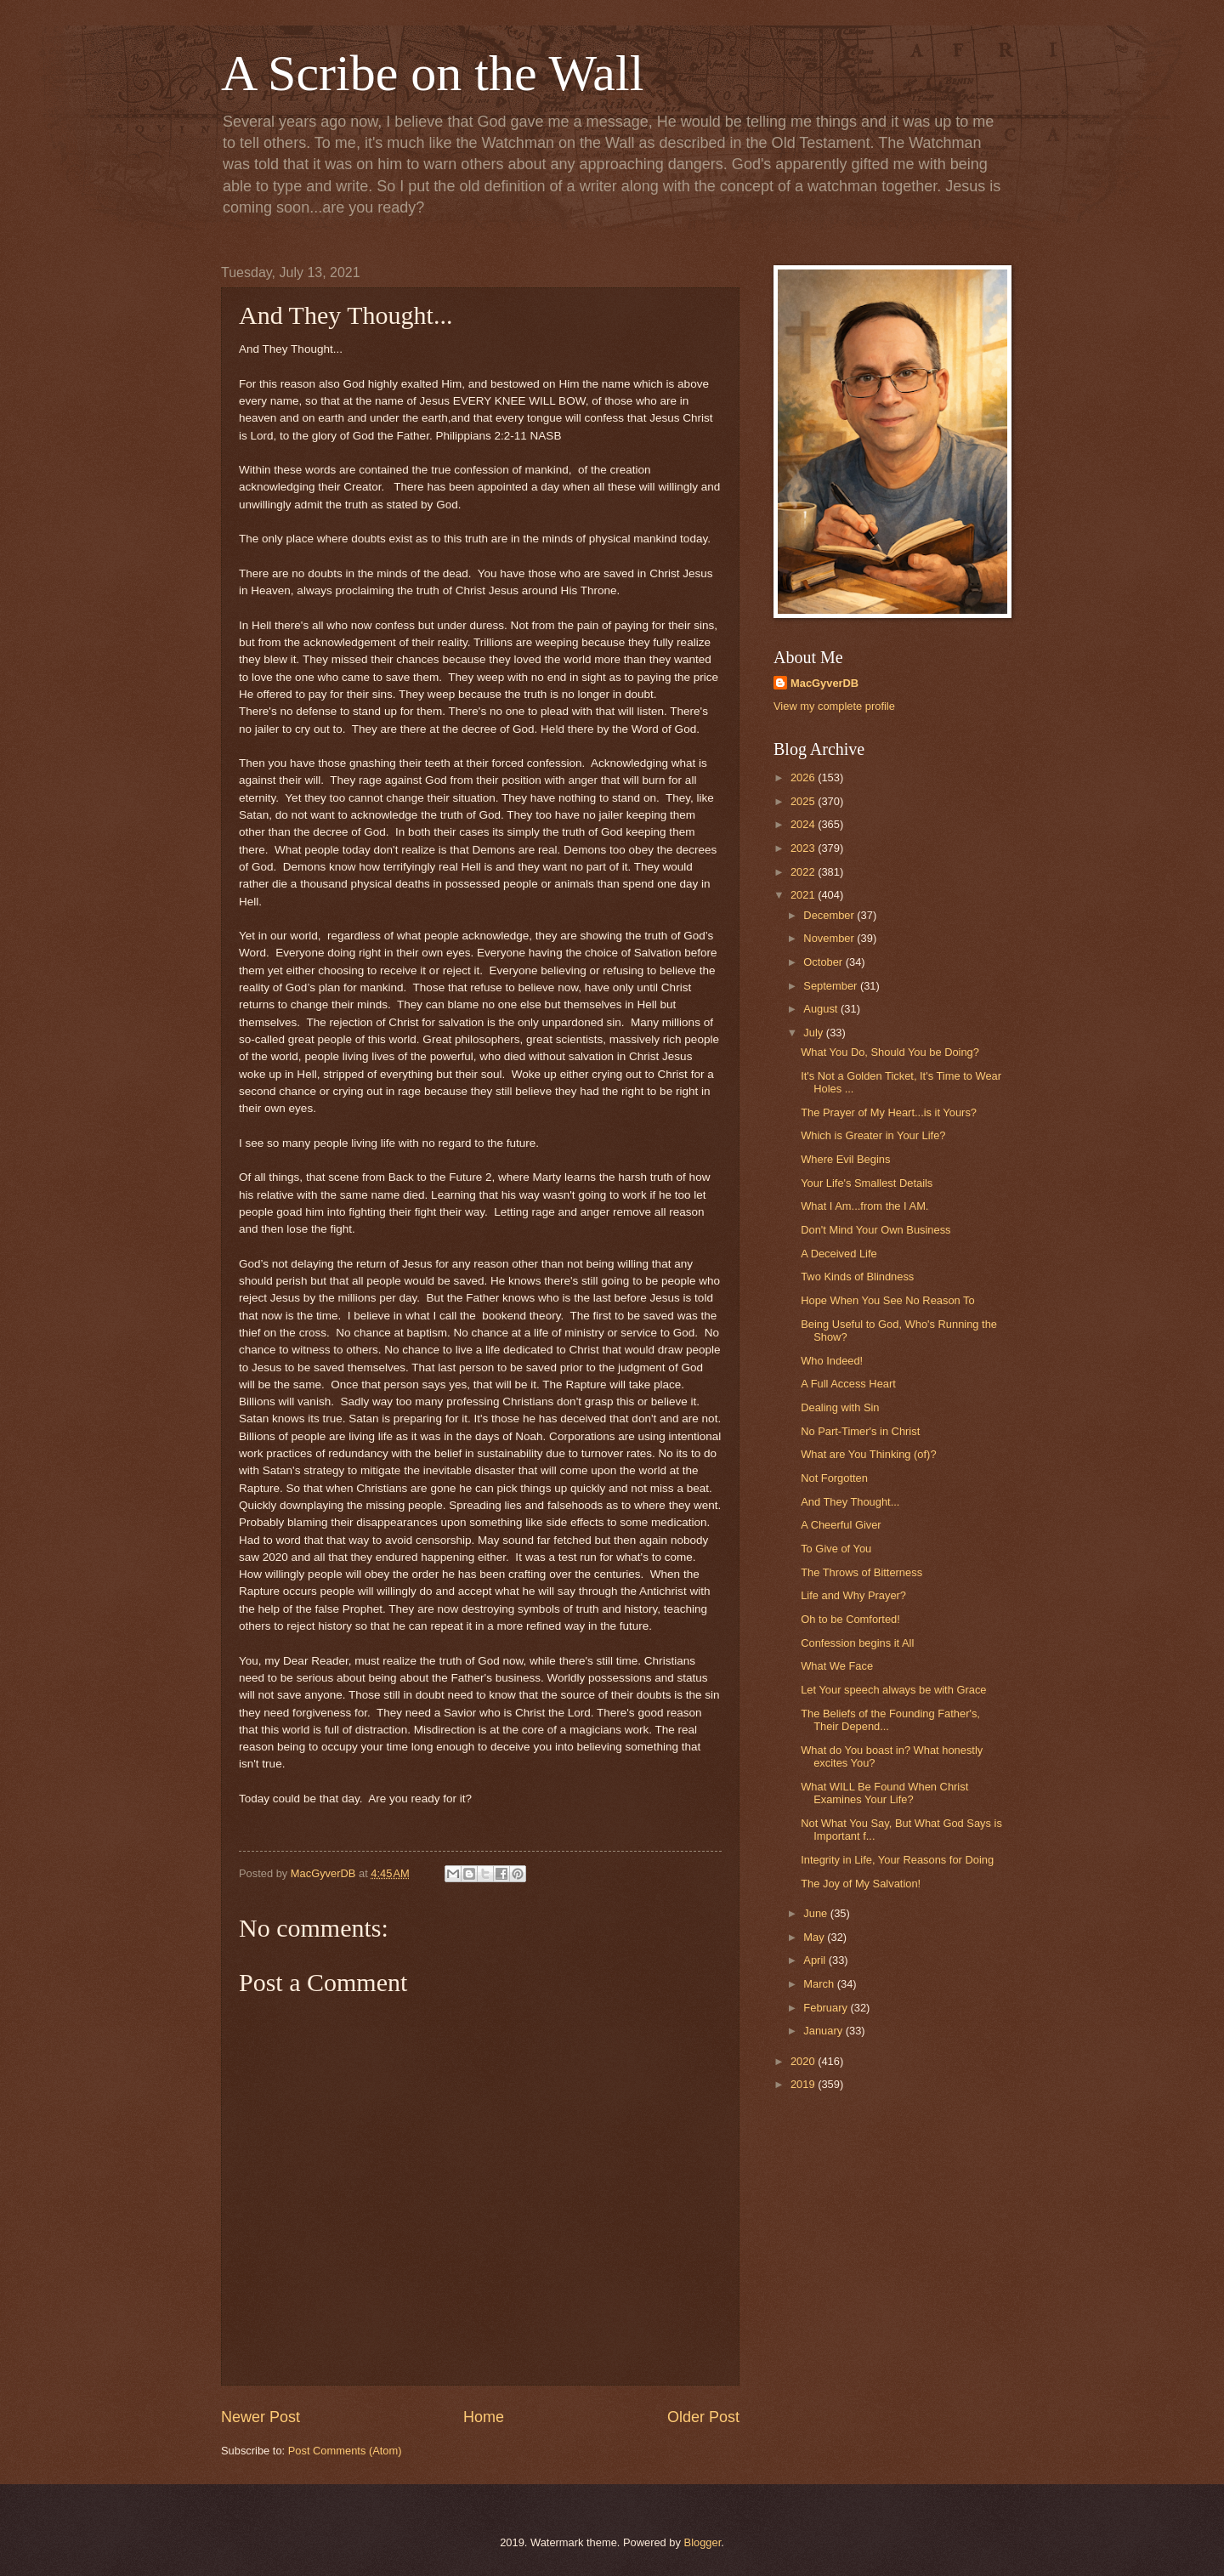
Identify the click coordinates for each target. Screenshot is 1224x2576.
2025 (804, 801)
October (824, 962)
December (830, 915)
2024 (804, 824)
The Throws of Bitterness (861, 1572)
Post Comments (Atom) (345, 2450)
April (815, 1960)
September (831, 985)
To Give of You (836, 1548)
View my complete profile (834, 706)
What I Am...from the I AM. (864, 1206)
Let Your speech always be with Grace (893, 1689)
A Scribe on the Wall (432, 73)
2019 (804, 2084)
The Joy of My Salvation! (861, 1883)
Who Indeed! (832, 1360)
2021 (804, 894)
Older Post (703, 2417)
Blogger (703, 2542)
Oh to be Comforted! (850, 1619)
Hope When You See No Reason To (887, 1300)
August (822, 1008)
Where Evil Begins (845, 1159)
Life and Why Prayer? (853, 1595)
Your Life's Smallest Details (866, 1183)
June (816, 1913)
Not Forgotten (834, 1478)
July (814, 1032)
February (826, 2007)
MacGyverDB (824, 683)
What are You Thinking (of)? (868, 1454)
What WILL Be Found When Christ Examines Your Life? (884, 1793)
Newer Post (260, 2417)
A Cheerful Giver (841, 1524)
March (819, 1983)
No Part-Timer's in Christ (860, 1431)
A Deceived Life (838, 1253)
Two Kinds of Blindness (857, 1276)
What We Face (837, 1666)
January (824, 2030)
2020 (804, 2061)
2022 (804, 871)
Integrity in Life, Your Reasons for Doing (897, 1859)
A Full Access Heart (848, 1383)
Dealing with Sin (840, 1407)
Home (483, 2417)
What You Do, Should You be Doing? (890, 1052)
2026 (804, 777)
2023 (804, 848)
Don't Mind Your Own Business (875, 1229)
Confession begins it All (857, 1643)
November (830, 938)
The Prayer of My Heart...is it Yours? (889, 1112)
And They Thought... (850, 1501)
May (815, 1937)
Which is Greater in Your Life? (873, 1135)
